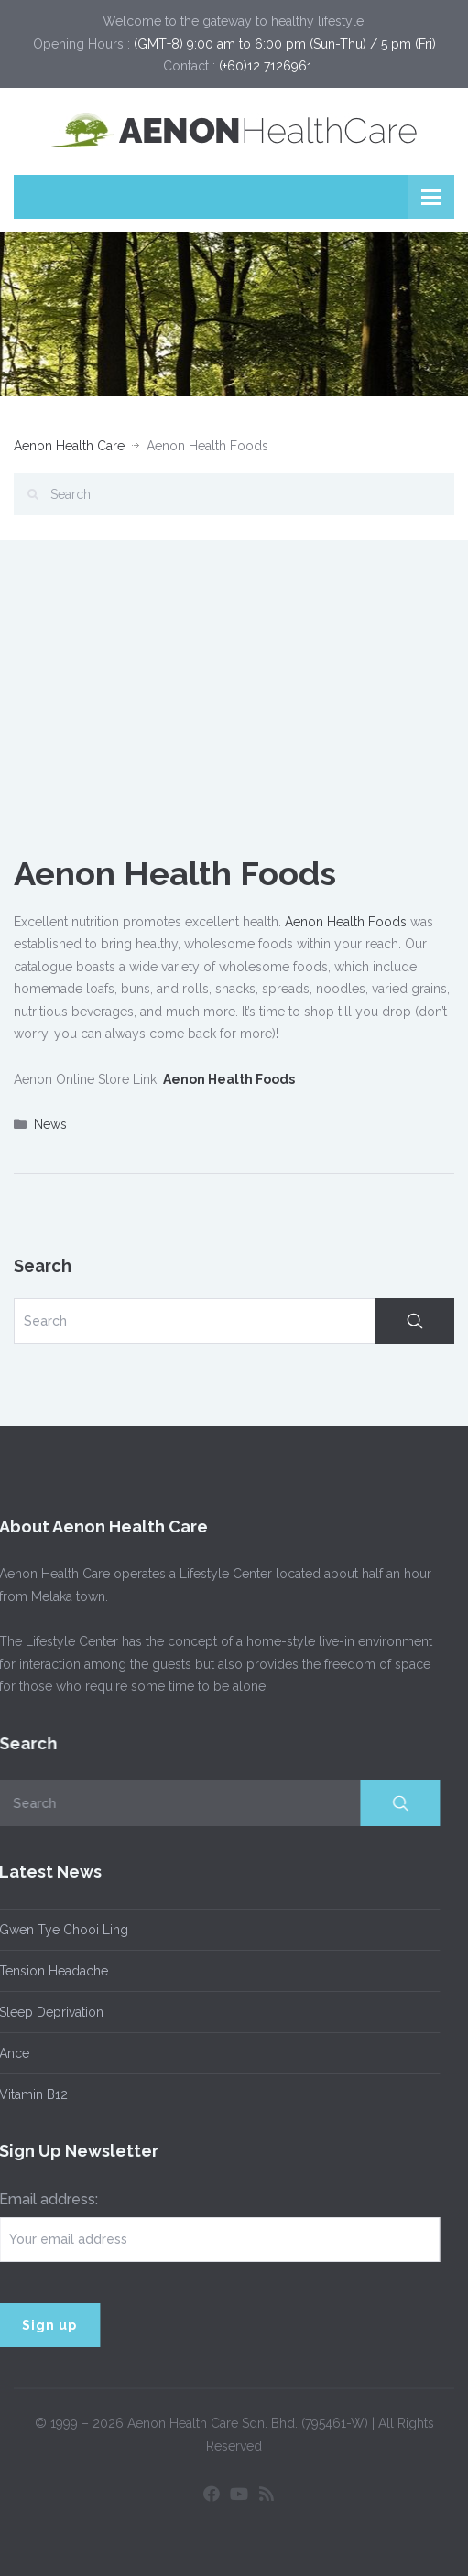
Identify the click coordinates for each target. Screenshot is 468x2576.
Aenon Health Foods (346, 922)
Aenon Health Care (69, 445)
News (50, 1124)
